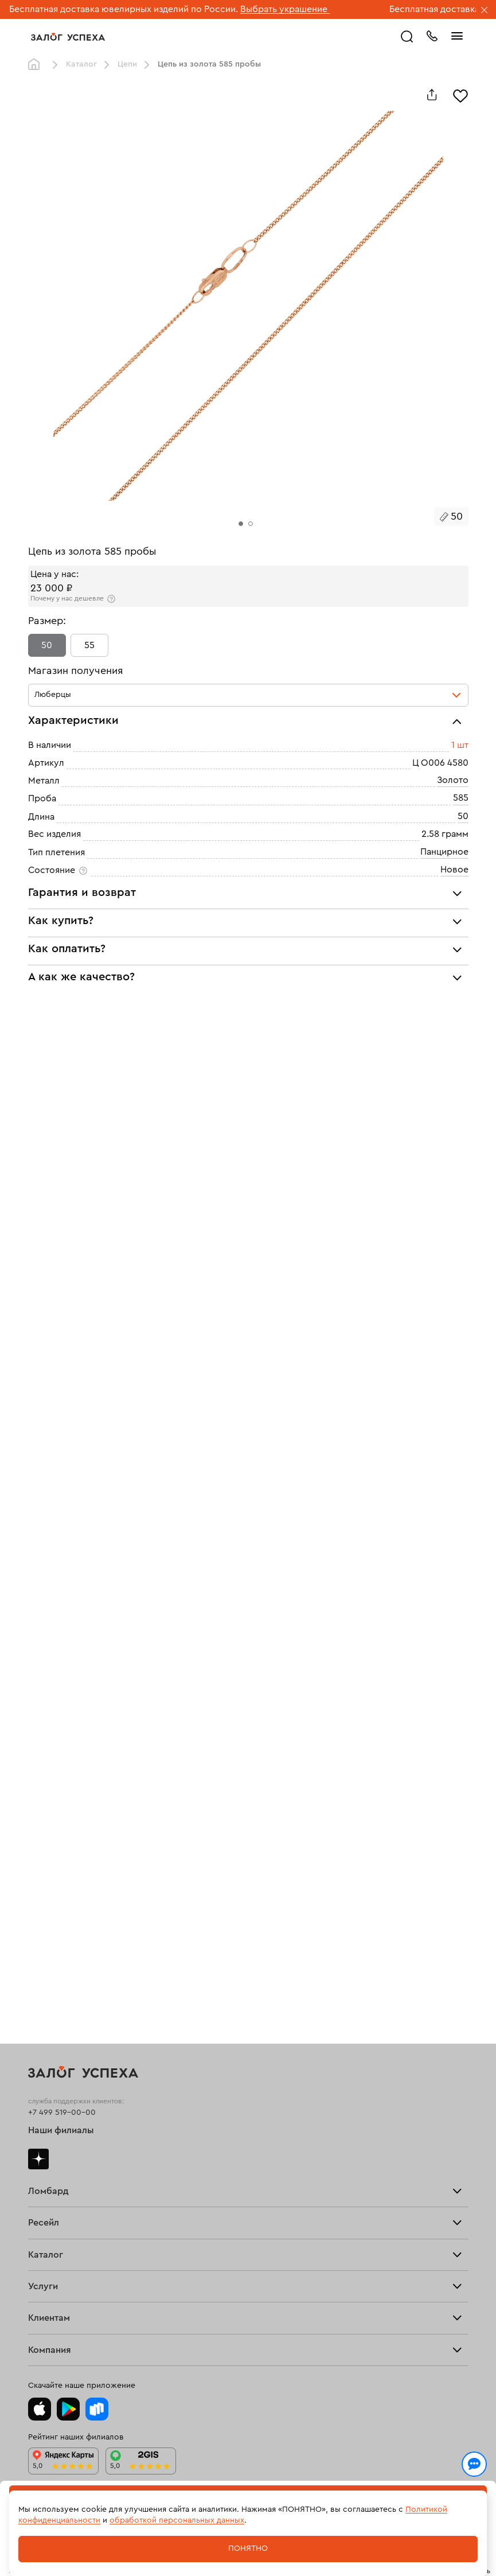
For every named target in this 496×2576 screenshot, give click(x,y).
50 (46, 645)
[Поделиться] (431, 94)
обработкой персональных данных (177, 2520)
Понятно (248, 2548)
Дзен (38, 2159)
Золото (452, 780)
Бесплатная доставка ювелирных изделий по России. (123, 9)
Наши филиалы (61, 2130)
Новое (454, 869)
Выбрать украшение (285, 9)
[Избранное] (460, 94)
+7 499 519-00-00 (62, 2113)
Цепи (127, 64)
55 (89, 645)
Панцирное (444, 851)
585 (460, 797)
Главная (36, 65)
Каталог (81, 64)
